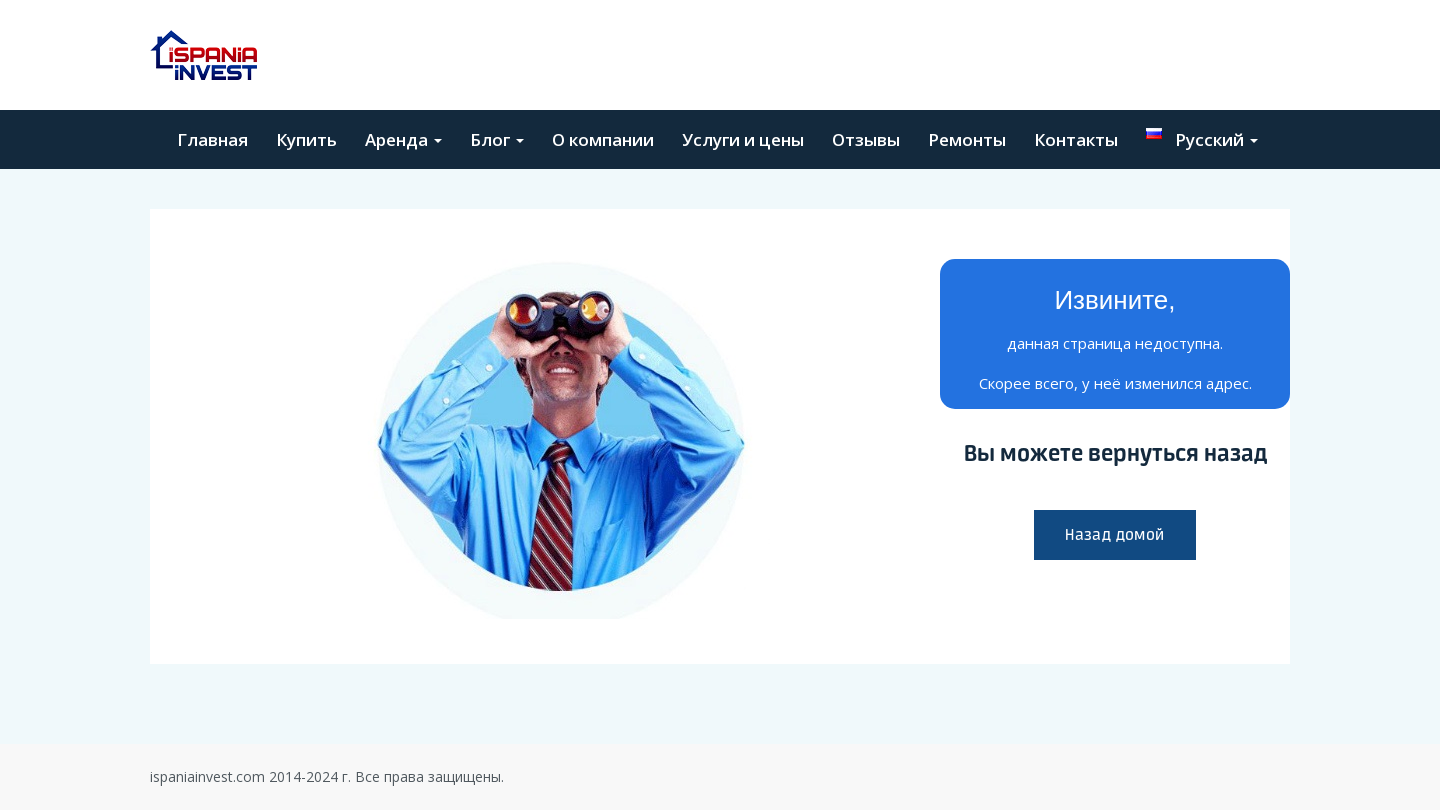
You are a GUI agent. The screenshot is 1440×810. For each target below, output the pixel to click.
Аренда (403, 139)
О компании (603, 139)
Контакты (1076, 139)
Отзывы (866, 139)
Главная (212, 139)
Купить (306, 139)
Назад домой (1114, 534)
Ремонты (967, 139)
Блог (497, 139)
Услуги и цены (743, 139)
